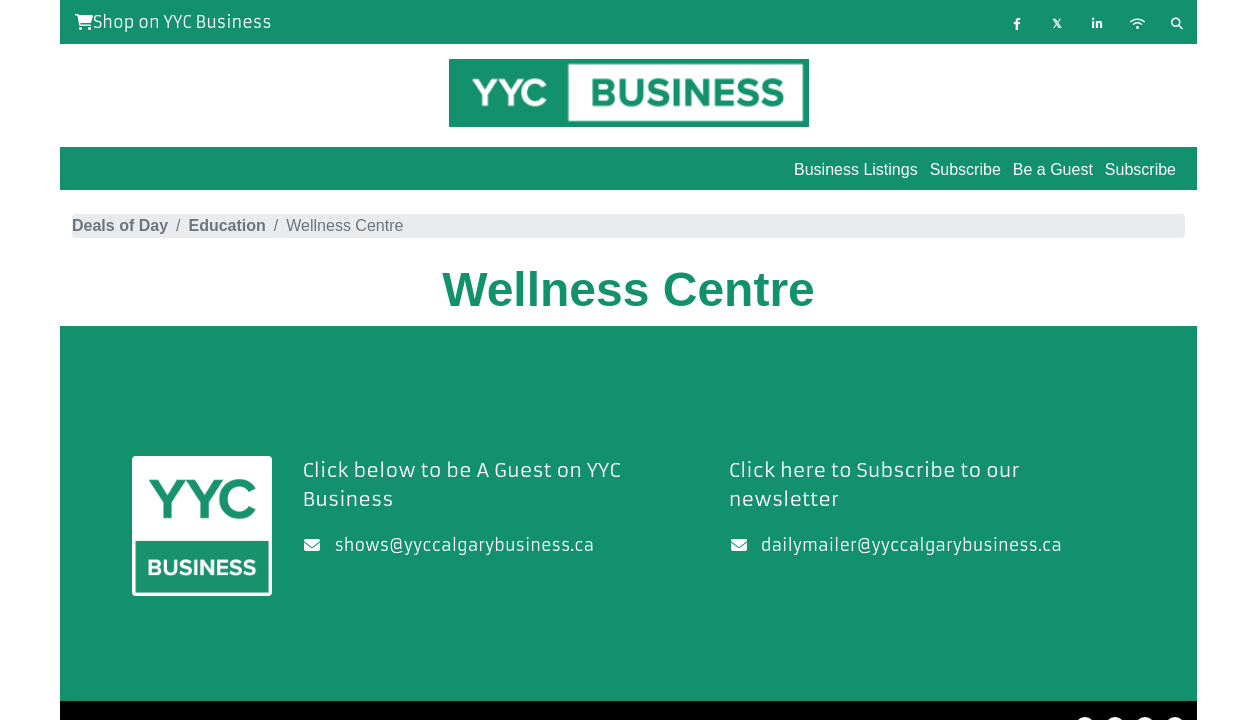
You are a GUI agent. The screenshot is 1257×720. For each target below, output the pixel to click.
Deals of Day (120, 225)
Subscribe (1140, 169)
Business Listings (856, 169)
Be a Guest (1053, 169)
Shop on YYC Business (173, 22)
